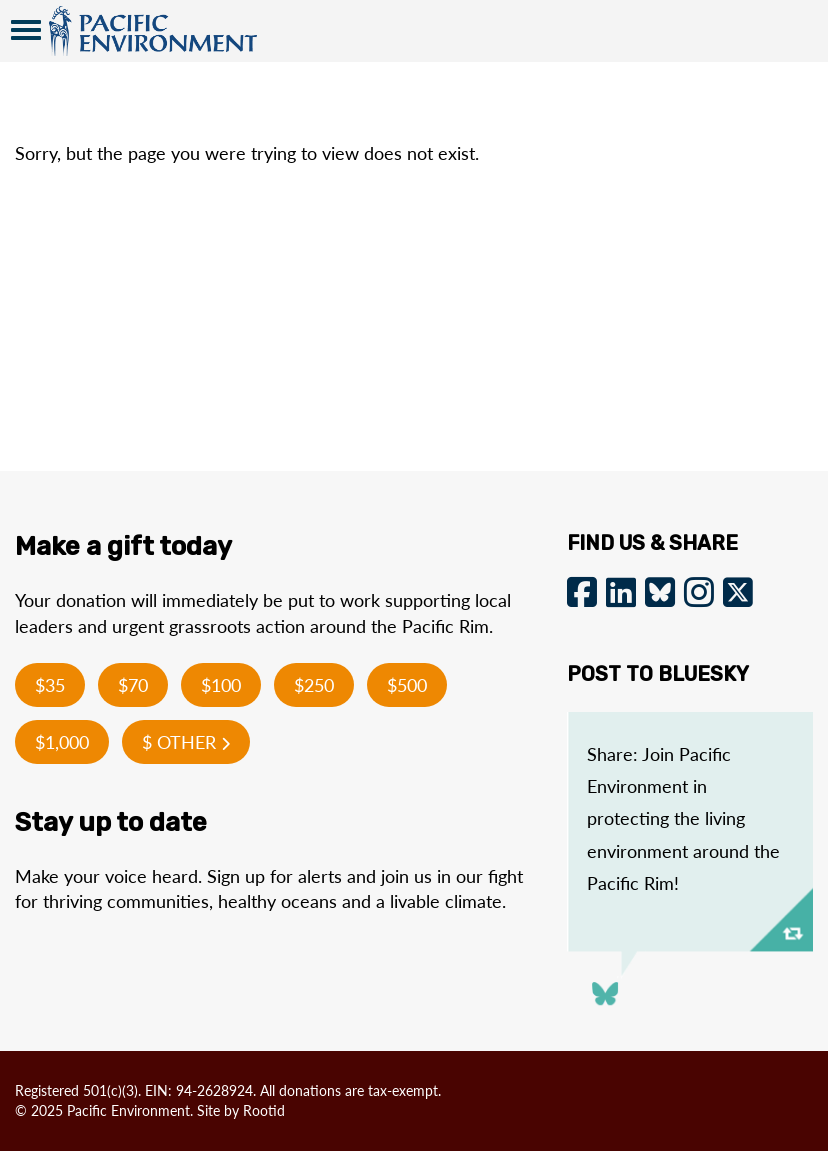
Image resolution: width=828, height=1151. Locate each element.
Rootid (264, 1110)
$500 (407, 685)
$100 (221, 685)
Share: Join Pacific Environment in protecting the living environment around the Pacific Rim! (683, 819)
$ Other (186, 742)
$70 (133, 685)
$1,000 (62, 742)
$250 (314, 685)
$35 (50, 685)
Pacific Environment (153, 31)
